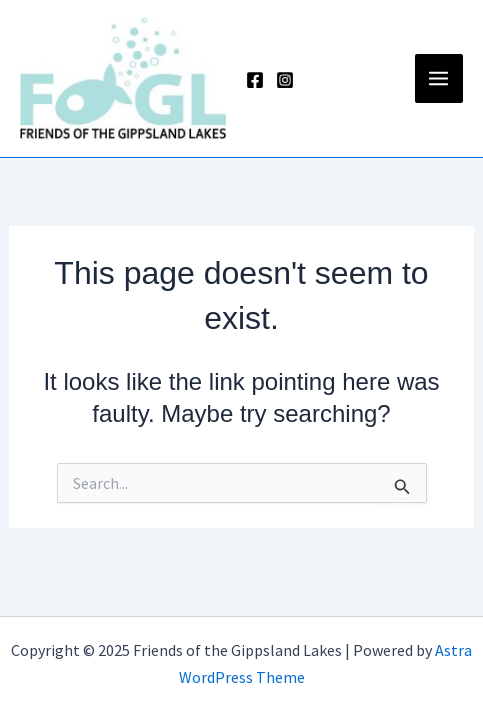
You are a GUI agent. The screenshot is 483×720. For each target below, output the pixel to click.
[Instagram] (285, 80)
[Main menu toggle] (439, 78)
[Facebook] (255, 80)
